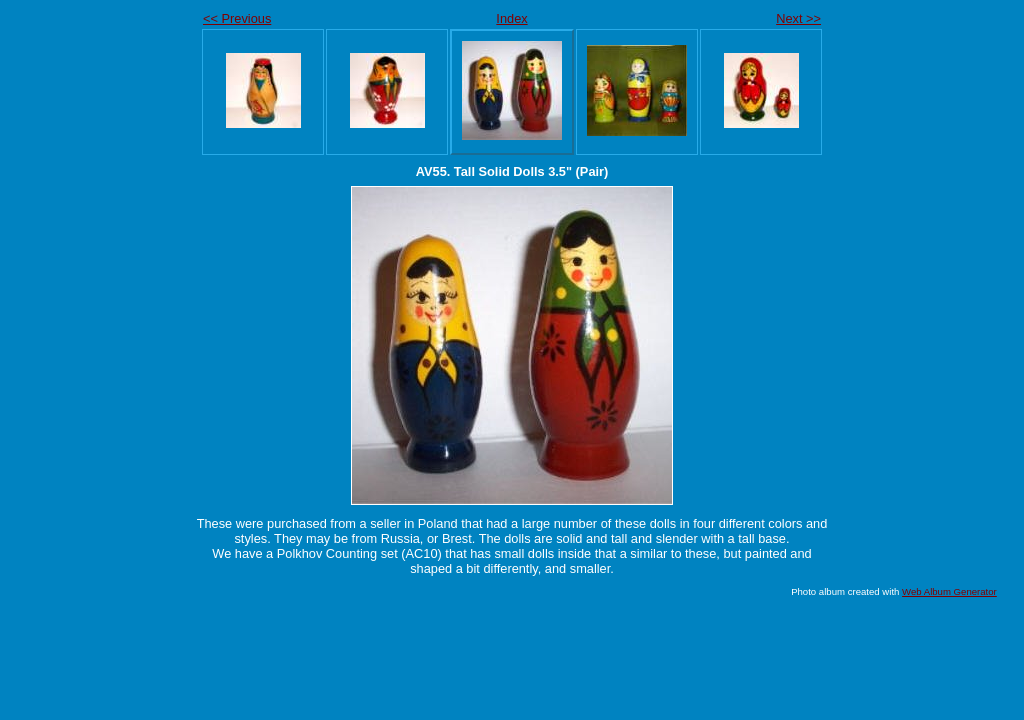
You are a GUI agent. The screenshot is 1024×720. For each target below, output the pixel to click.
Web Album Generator (949, 591)
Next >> (798, 18)
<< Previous (237, 18)
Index (511, 18)
